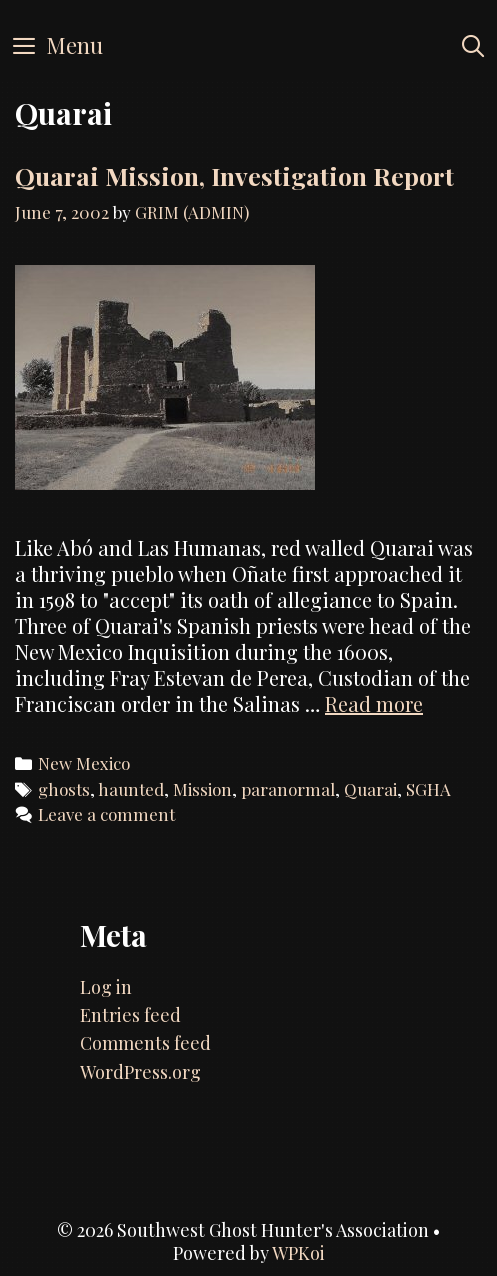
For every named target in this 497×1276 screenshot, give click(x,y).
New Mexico (84, 763)
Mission (202, 789)
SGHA (428, 789)
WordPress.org (140, 1072)
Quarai (370, 789)
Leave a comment (106, 814)
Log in (106, 987)
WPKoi (298, 1253)
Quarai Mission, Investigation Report (234, 175)
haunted (131, 789)
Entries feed (130, 1015)
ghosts (64, 789)
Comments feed (145, 1043)
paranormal (288, 789)
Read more (374, 703)
